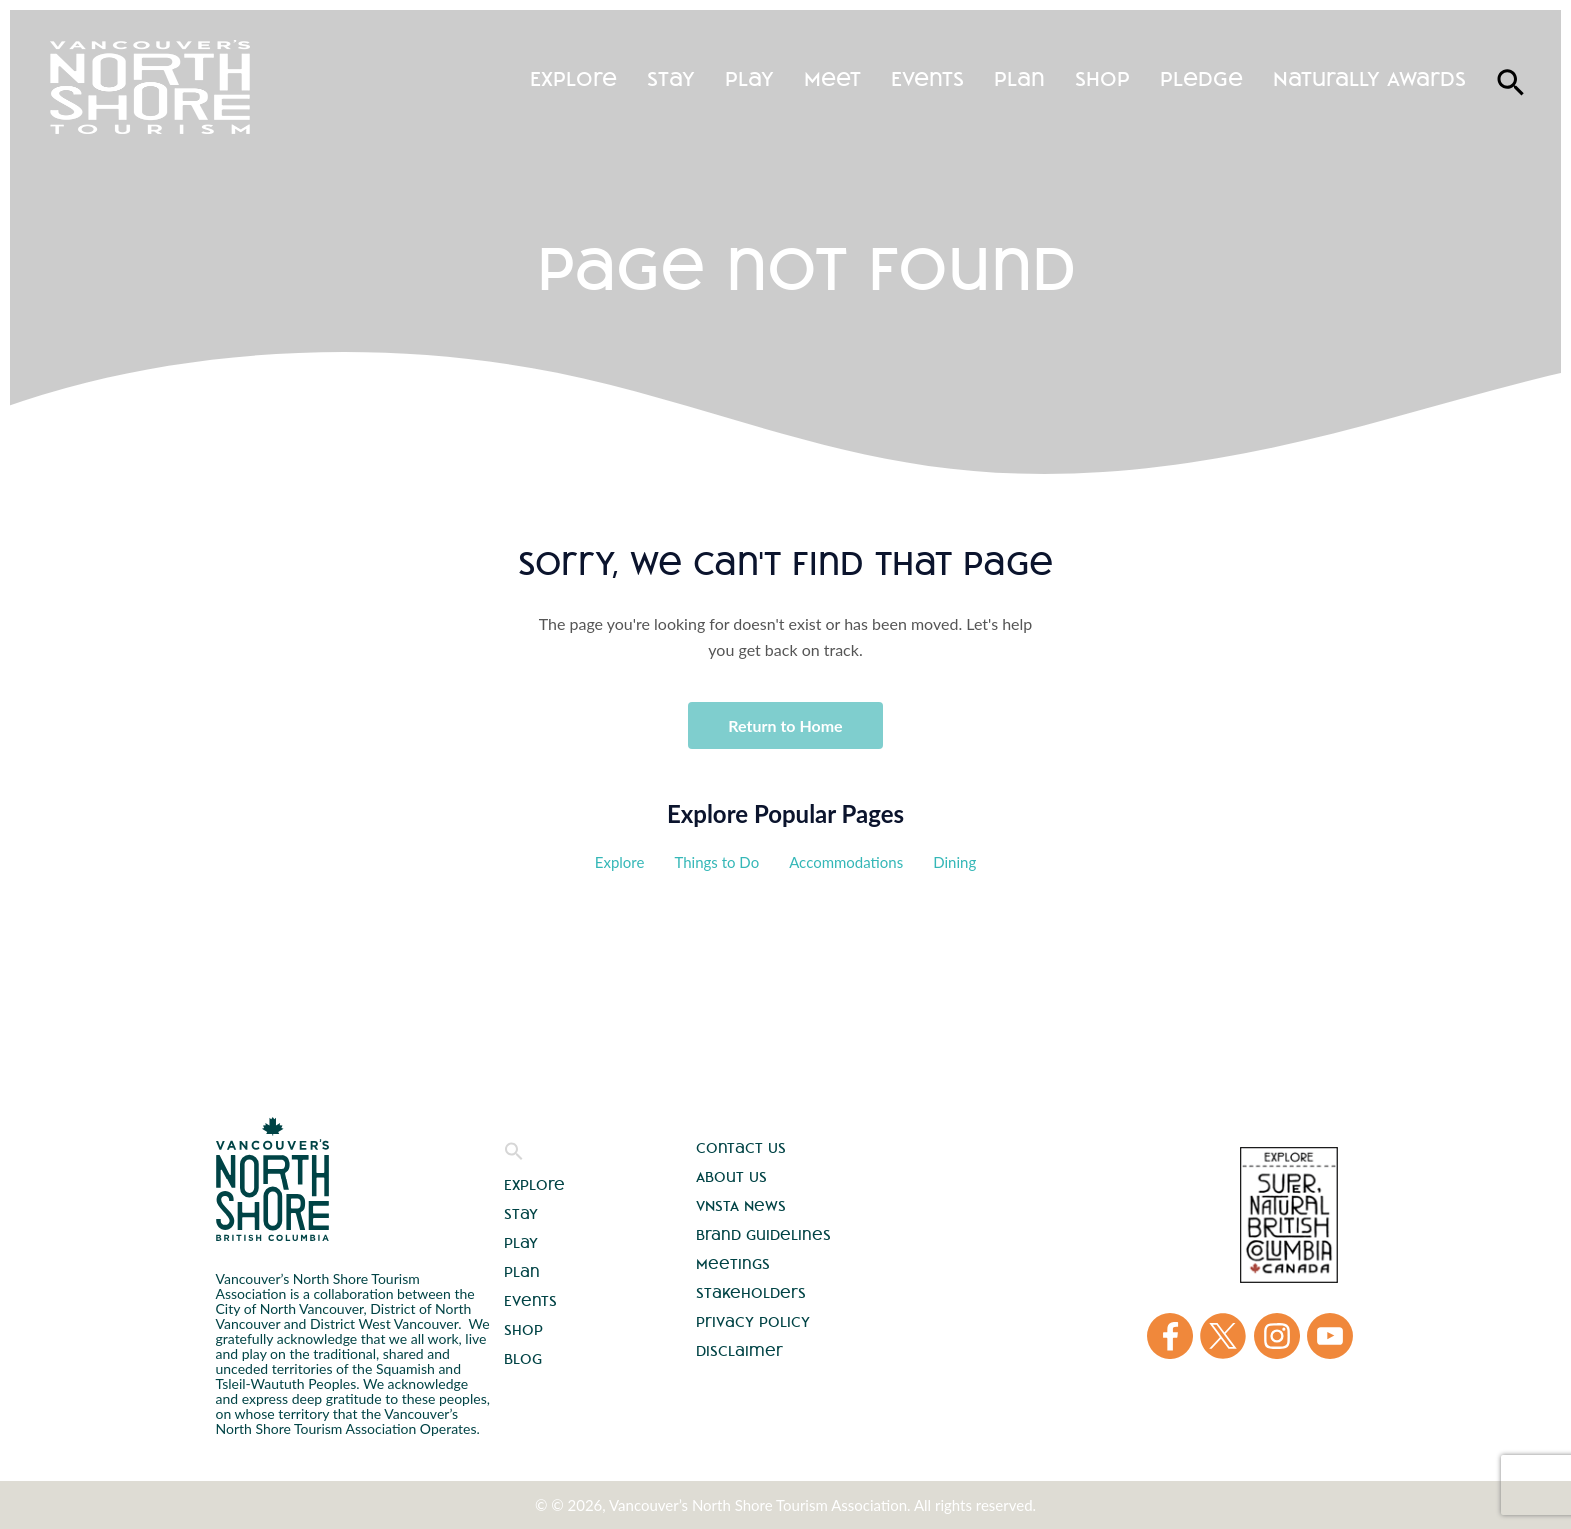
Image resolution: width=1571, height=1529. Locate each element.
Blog (523, 1359)
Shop (1102, 78)
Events (927, 78)
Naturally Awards (1369, 78)
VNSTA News (741, 1206)
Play (749, 78)
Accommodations (846, 862)
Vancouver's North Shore (272, 1179)
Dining (954, 862)
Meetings (733, 1264)
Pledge (1201, 78)
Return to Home (785, 725)
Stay (671, 78)
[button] (514, 1156)
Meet (832, 78)
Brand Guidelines (763, 1235)
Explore (573, 78)
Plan (1019, 78)
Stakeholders (751, 1293)
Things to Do (716, 862)
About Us (731, 1177)
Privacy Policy (753, 1322)
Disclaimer (739, 1351)
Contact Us (741, 1148)
